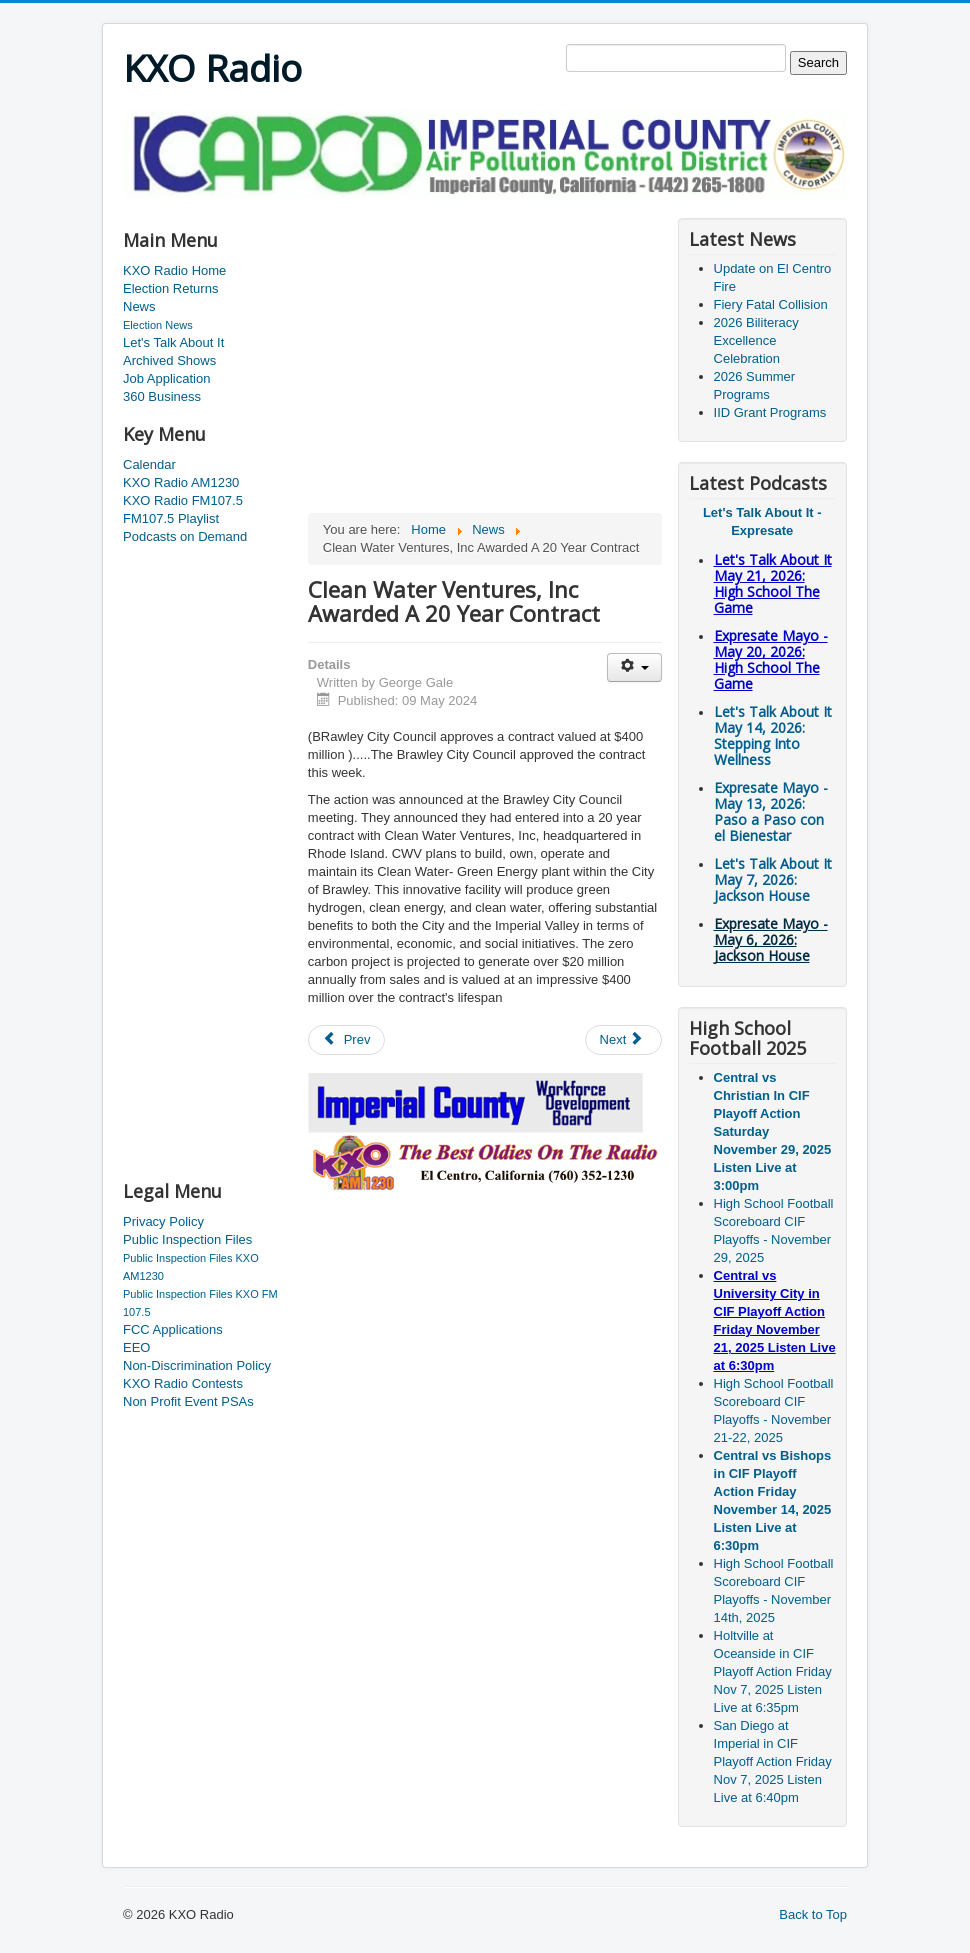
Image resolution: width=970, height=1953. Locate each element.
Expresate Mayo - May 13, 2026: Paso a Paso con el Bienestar (771, 811)
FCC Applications (173, 1329)
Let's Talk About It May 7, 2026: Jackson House (773, 879)
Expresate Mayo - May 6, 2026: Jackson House (771, 939)
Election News (158, 325)
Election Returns (170, 288)
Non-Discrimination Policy (197, 1365)
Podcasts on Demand (185, 536)
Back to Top (813, 1914)
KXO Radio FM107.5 (183, 500)
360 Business (162, 396)
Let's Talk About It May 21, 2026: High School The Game (773, 583)
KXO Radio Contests (183, 1383)
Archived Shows (169, 360)
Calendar (149, 464)
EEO (136, 1347)
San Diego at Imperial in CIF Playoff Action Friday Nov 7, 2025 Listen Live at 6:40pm (773, 1761)
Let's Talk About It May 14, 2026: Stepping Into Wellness (773, 735)
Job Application (166, 378)
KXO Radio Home (174, 270)
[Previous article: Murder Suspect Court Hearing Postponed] (347, 1040)
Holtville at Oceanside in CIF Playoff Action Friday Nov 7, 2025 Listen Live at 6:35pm (773, 1671)
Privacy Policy (163, 1221)
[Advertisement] (487, 205)
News (139, 306)
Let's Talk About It (173, 342)
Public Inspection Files (187, 1239)
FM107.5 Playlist (171, 518)
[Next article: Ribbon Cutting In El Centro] (624, 1040)
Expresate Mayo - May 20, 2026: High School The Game (771, 659)
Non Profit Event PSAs (188, 1401)
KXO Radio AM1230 (181, 482)
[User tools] (634, 667)
